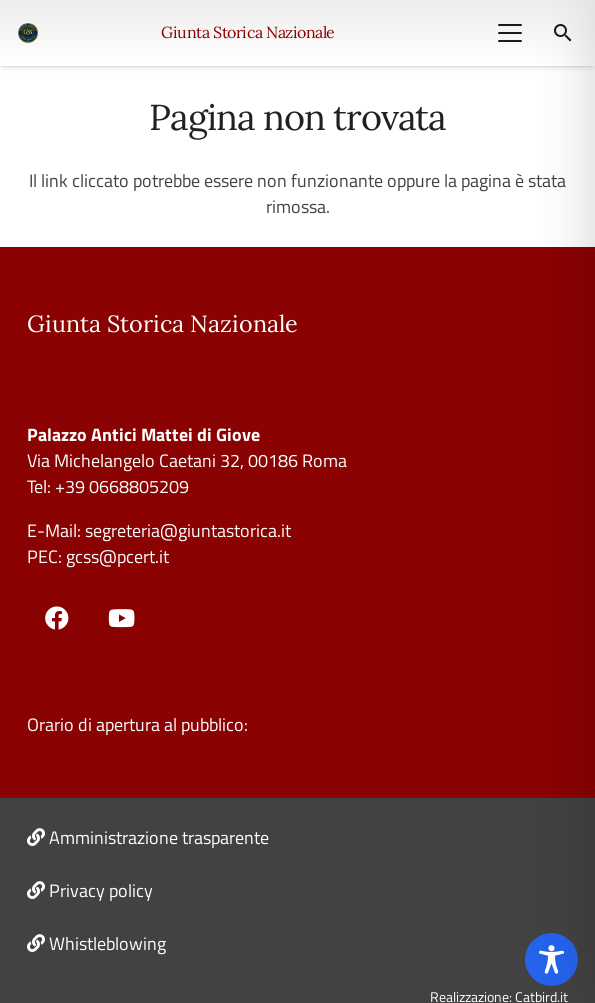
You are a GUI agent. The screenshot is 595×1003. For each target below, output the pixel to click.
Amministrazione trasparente (159, 837)
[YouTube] (122, 618)
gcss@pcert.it (117, 556)
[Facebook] (57, 618)
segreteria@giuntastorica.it (186, 530)
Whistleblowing (107, 943)
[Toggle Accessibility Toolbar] (551, 959)
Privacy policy (101, 890)
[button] (509, 33)
